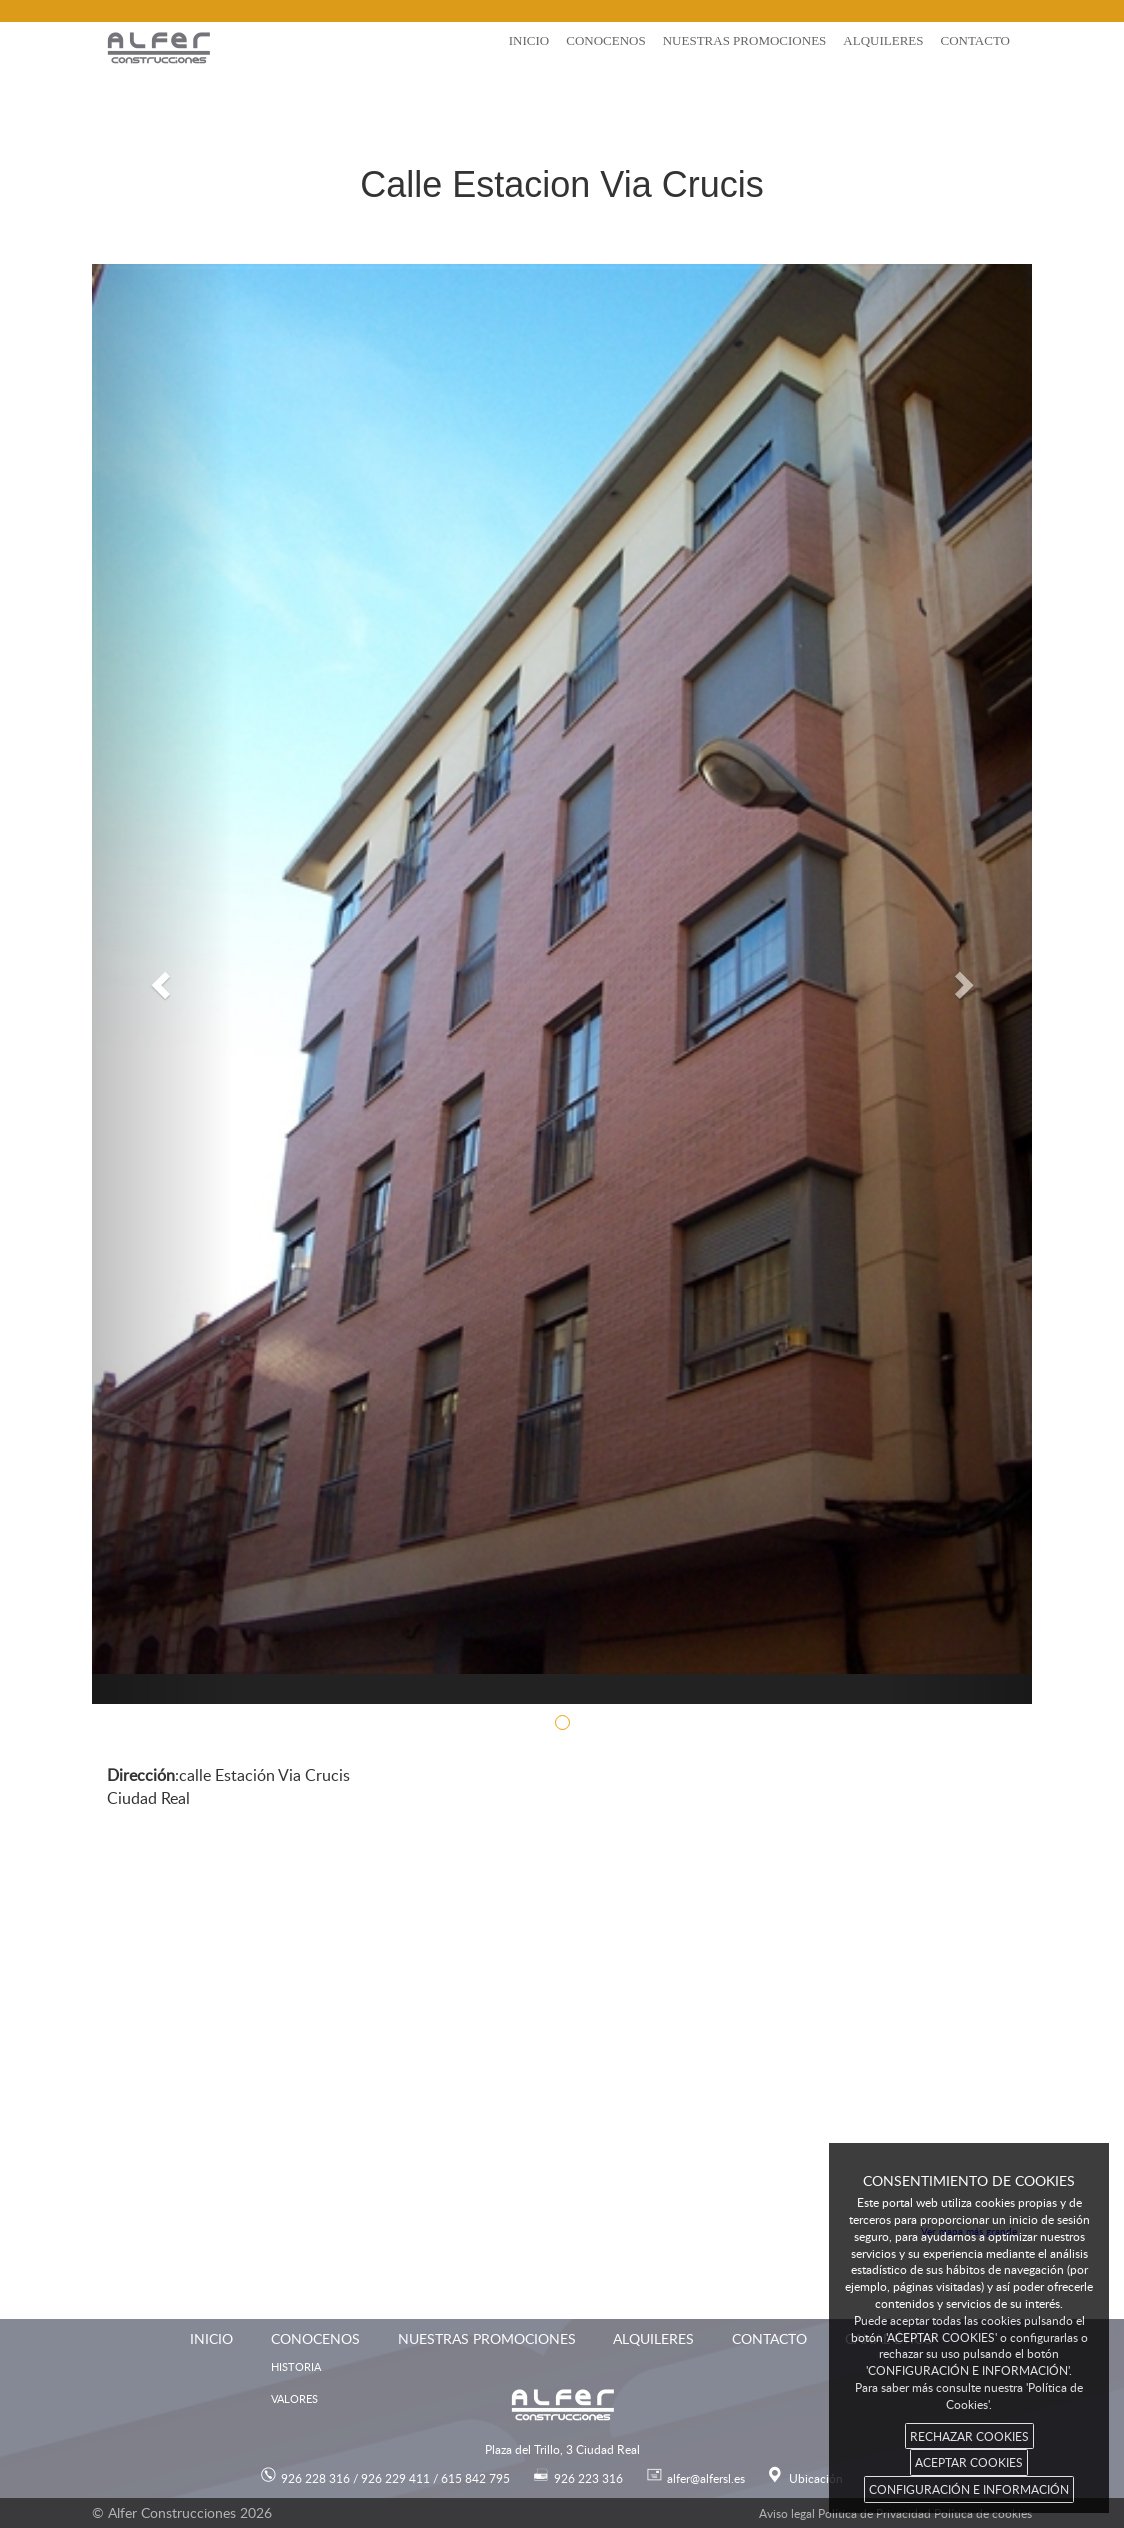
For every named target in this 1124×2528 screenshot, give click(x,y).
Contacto (975, 40)
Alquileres (883, 40)
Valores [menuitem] (294, 2398)
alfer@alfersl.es (706, 2478)
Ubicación (816, 2478)
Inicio (529, 40)
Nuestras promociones (745, 40)
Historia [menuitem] (296, 2366)
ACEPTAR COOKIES (969, 2462)
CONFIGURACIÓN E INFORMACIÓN (969, 2489)
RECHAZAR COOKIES (969, 2436)
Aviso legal (787, 2513)
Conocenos (605, 40)
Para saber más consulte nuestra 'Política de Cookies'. (969, 2395)
